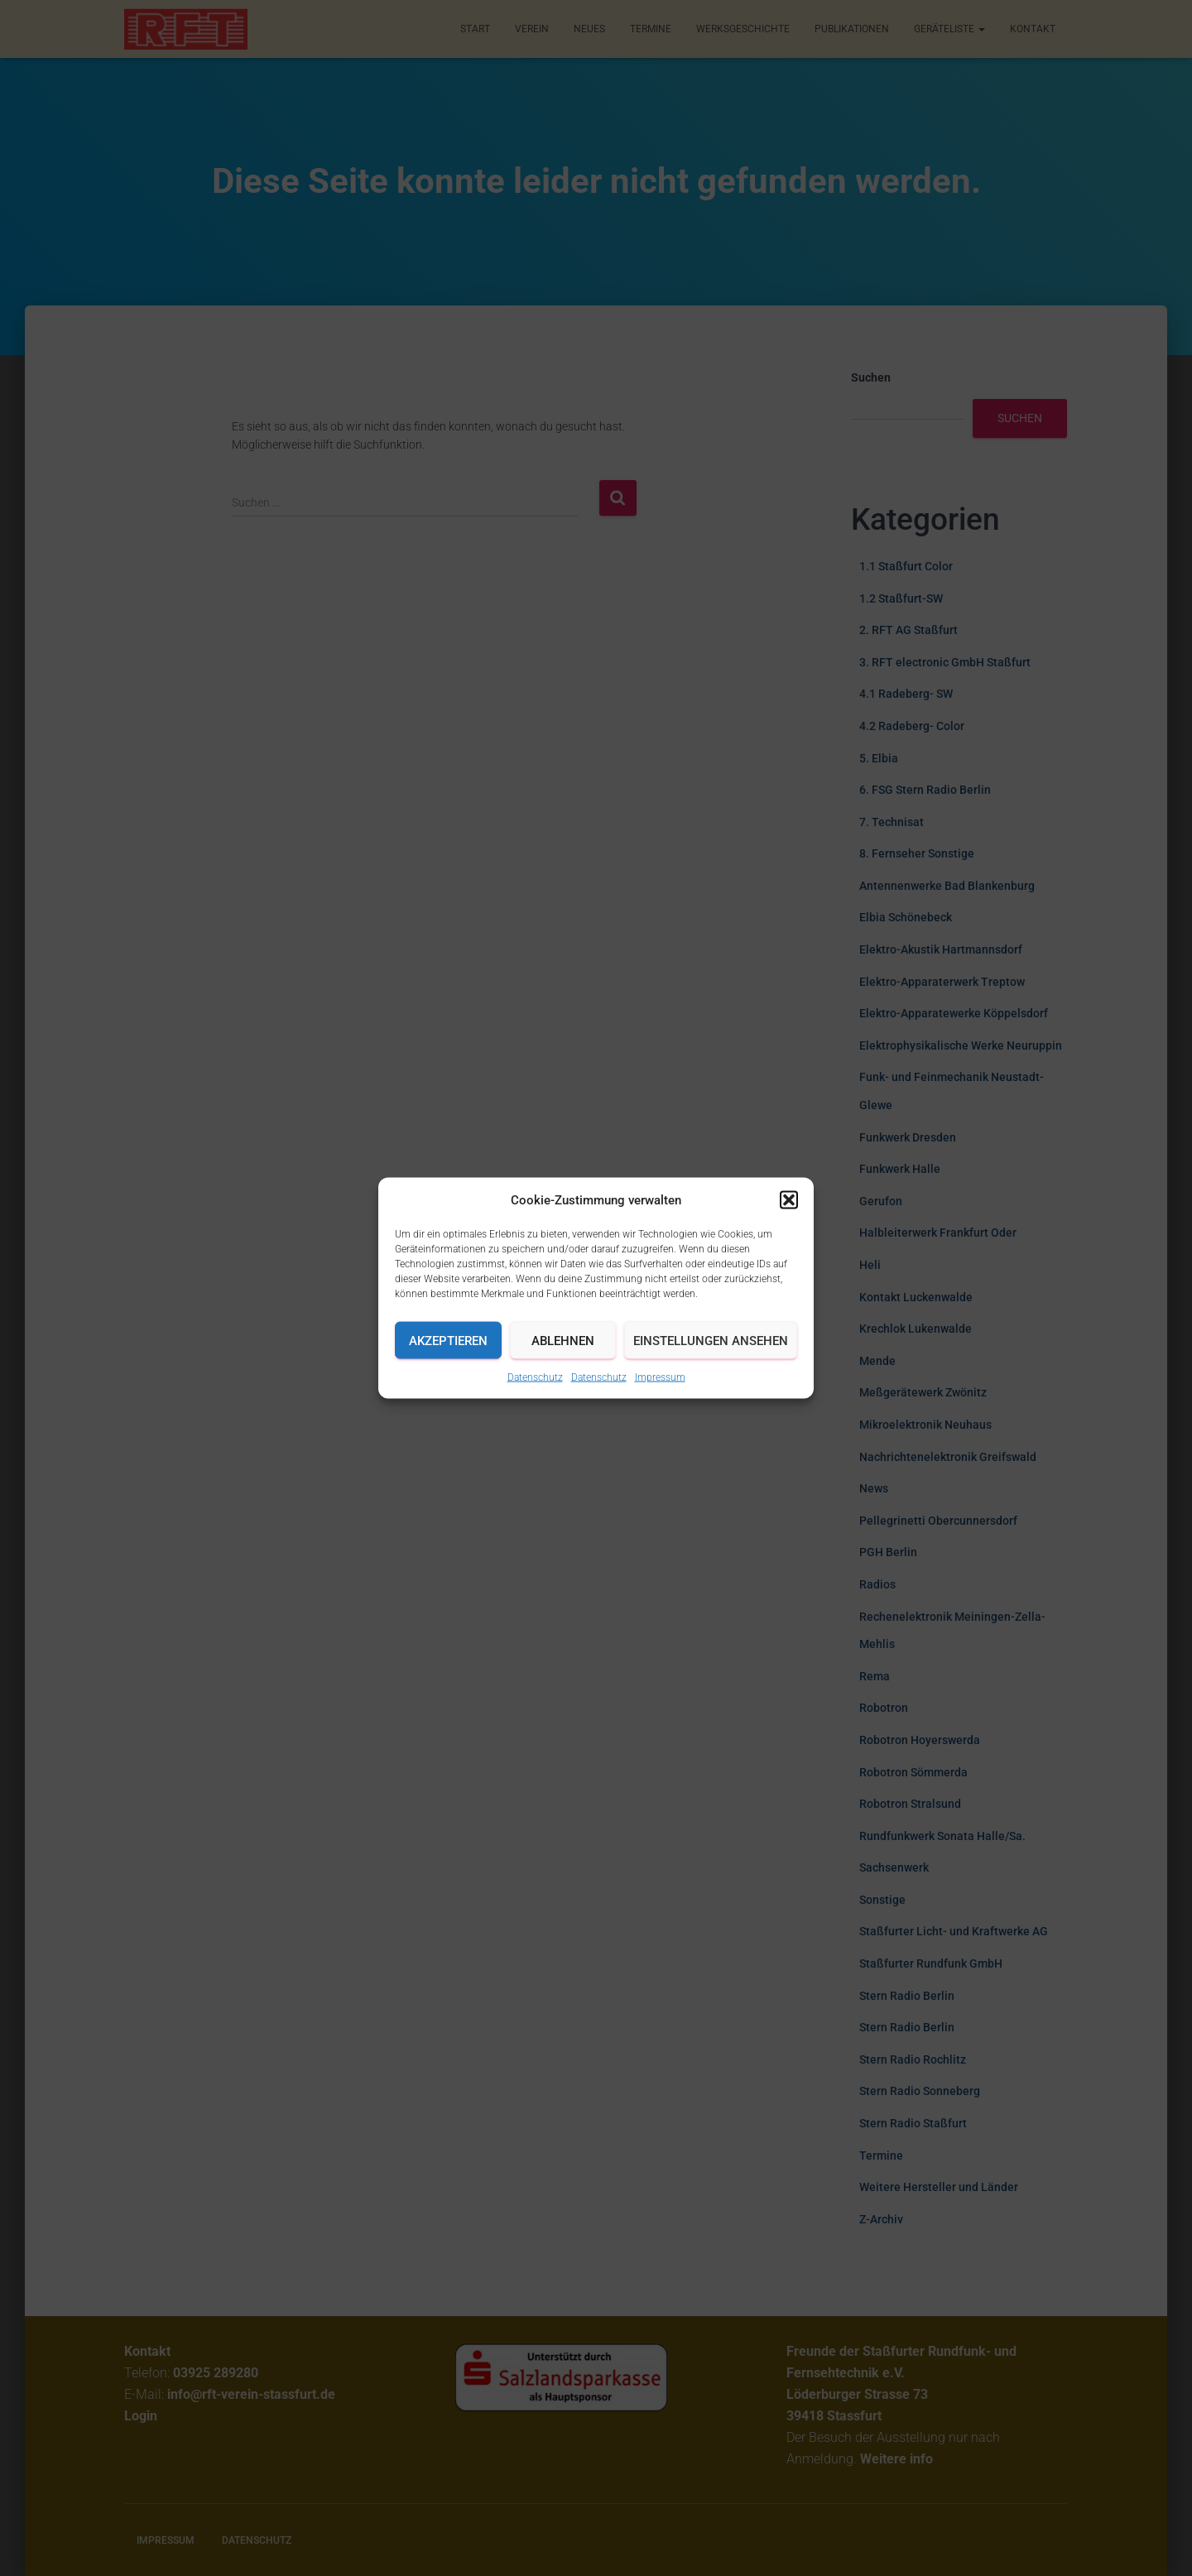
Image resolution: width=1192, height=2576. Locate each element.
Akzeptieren (448, 1340)
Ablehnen (562, 1340)
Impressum (660, 1377)
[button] (789, 1200)
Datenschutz (535, 1377)
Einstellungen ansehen (710, 1340)
